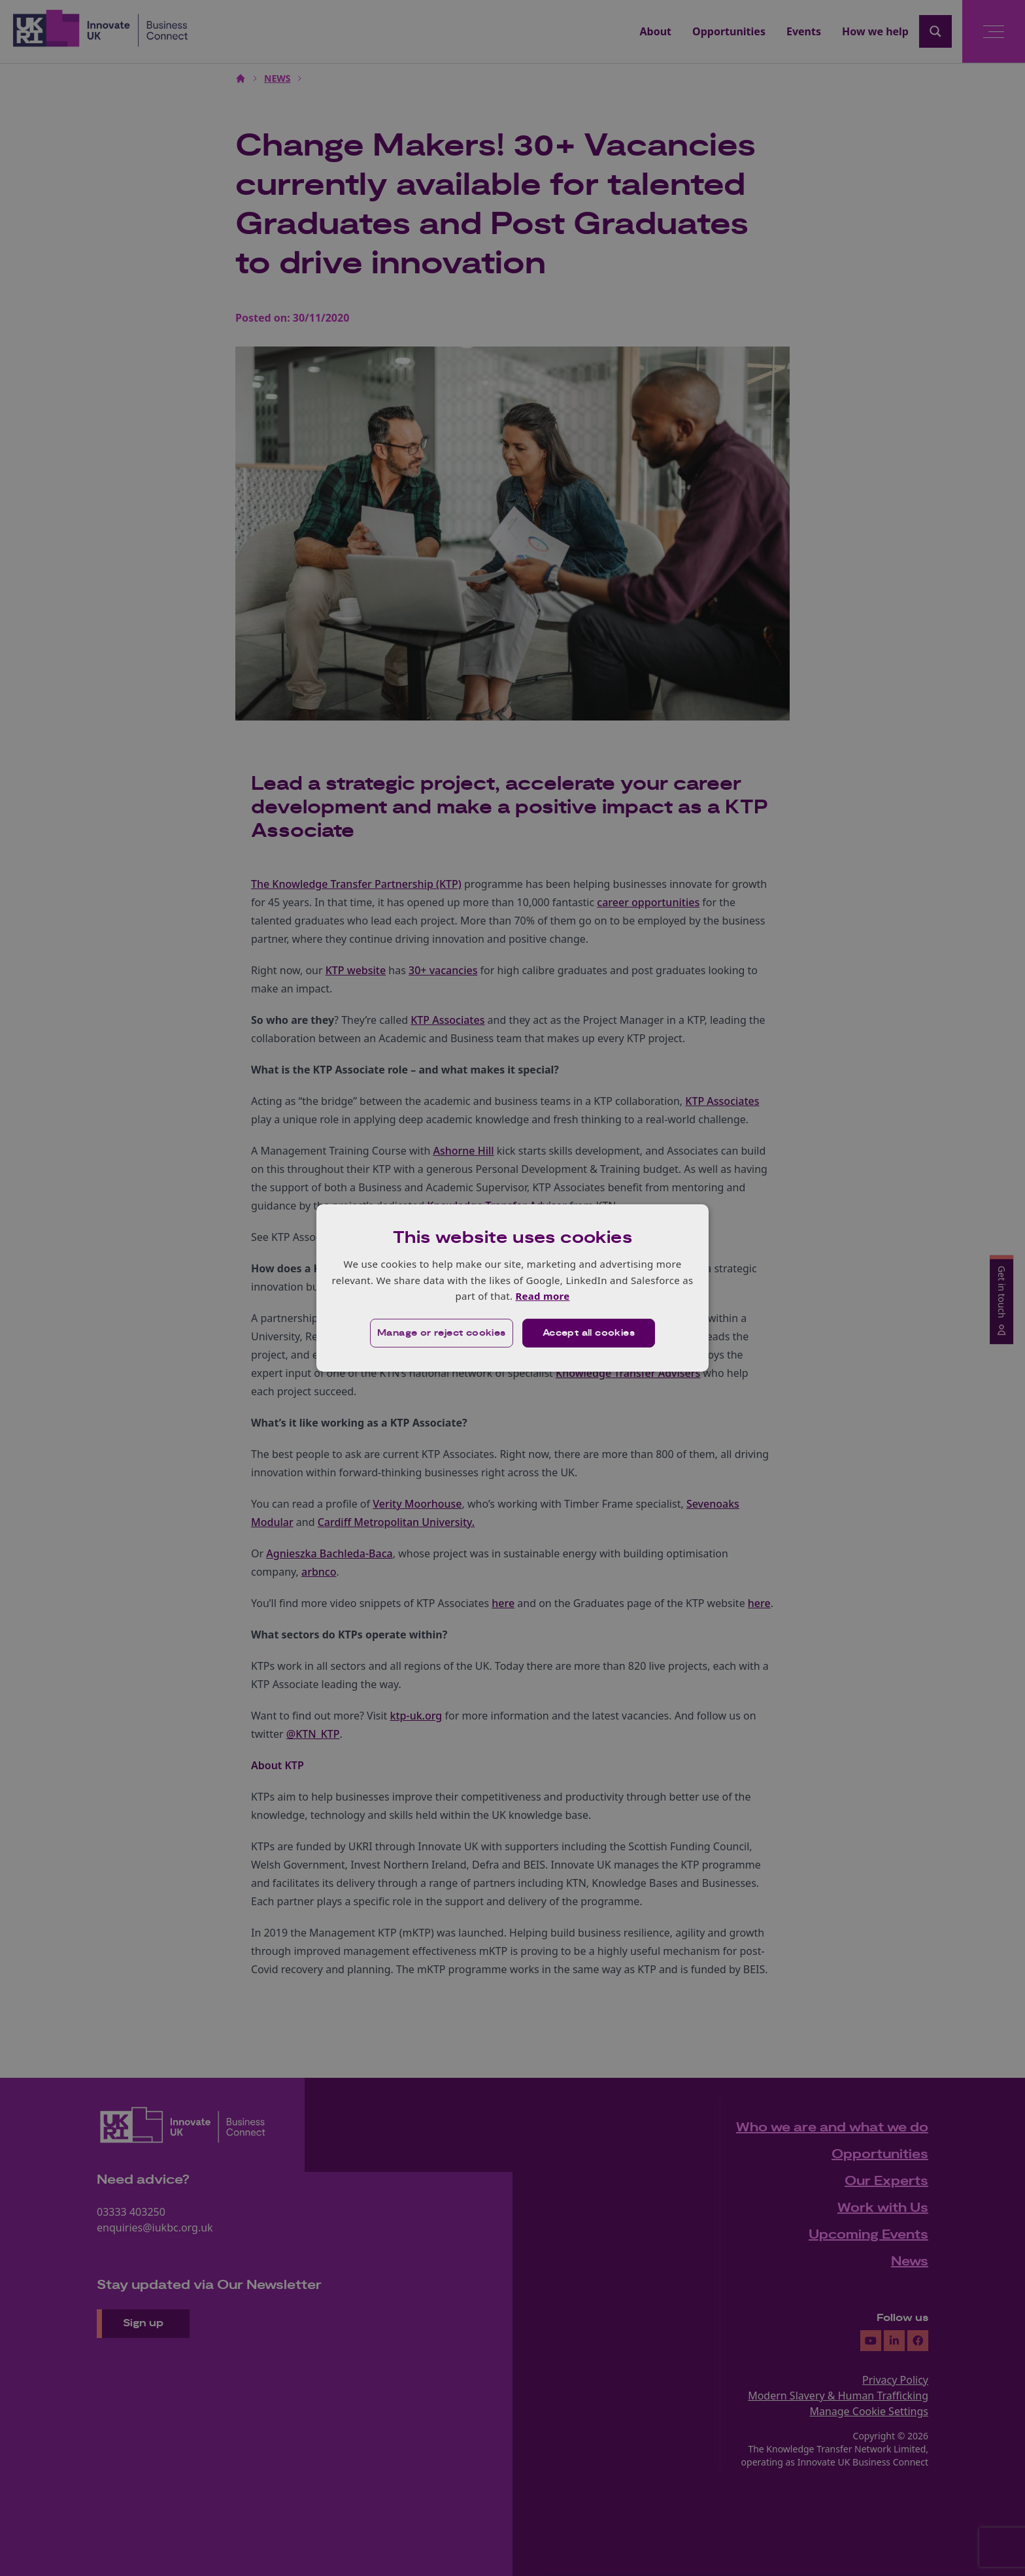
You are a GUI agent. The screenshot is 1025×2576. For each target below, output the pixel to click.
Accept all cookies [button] (589, 1333)
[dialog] (512, 1288)
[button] (441, 1333)
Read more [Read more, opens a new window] (542, 1295)
